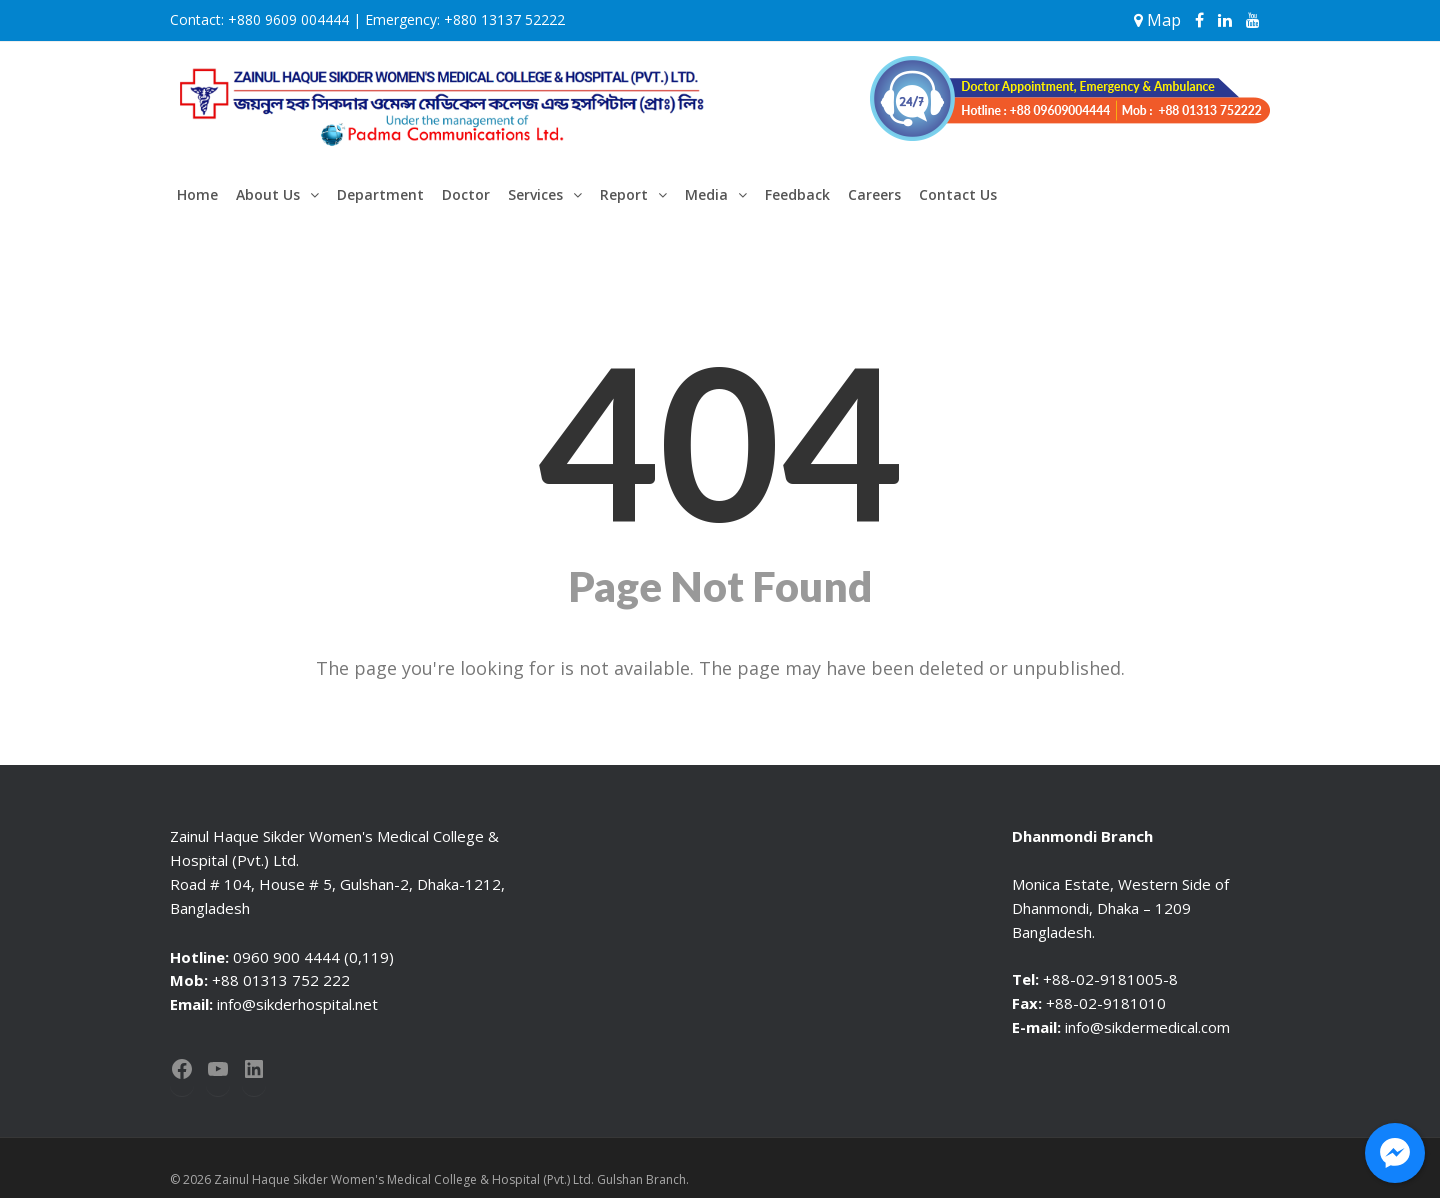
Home (197, 194)
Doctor (466, 194)
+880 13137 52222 (504, 19)
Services (535, 194)
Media (706, 194)
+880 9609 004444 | (294, 19)
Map (1157, 20)
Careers (874, 194)
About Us (268, 194)
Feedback (797, 194)
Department (380, 194)
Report (624, 194)
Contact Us (958, 194)
